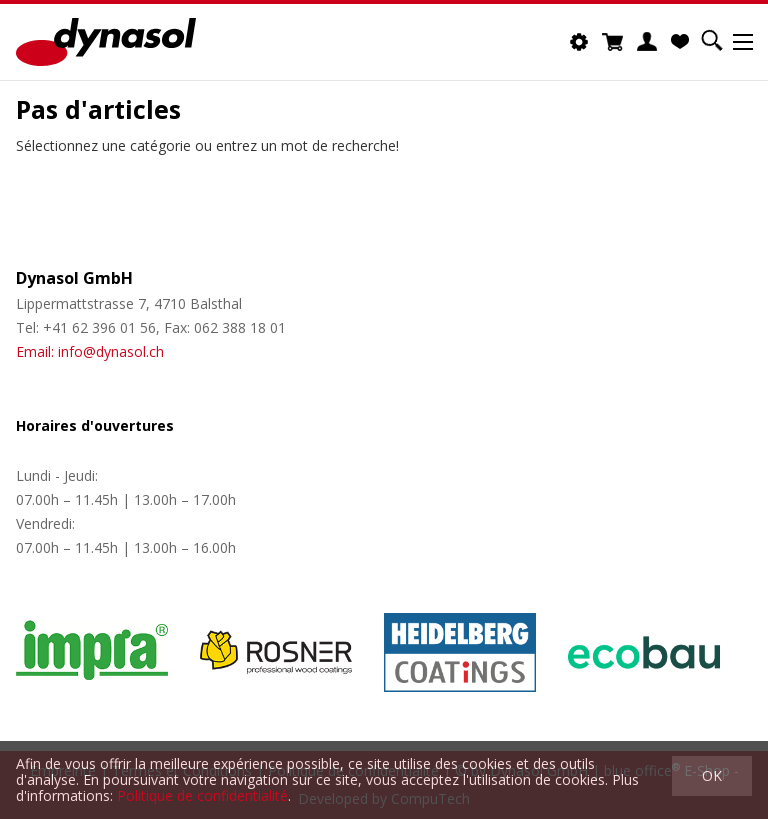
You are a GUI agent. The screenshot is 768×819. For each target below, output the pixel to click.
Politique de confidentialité (202, 795)
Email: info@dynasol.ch (90, 351)
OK (712, 775)
